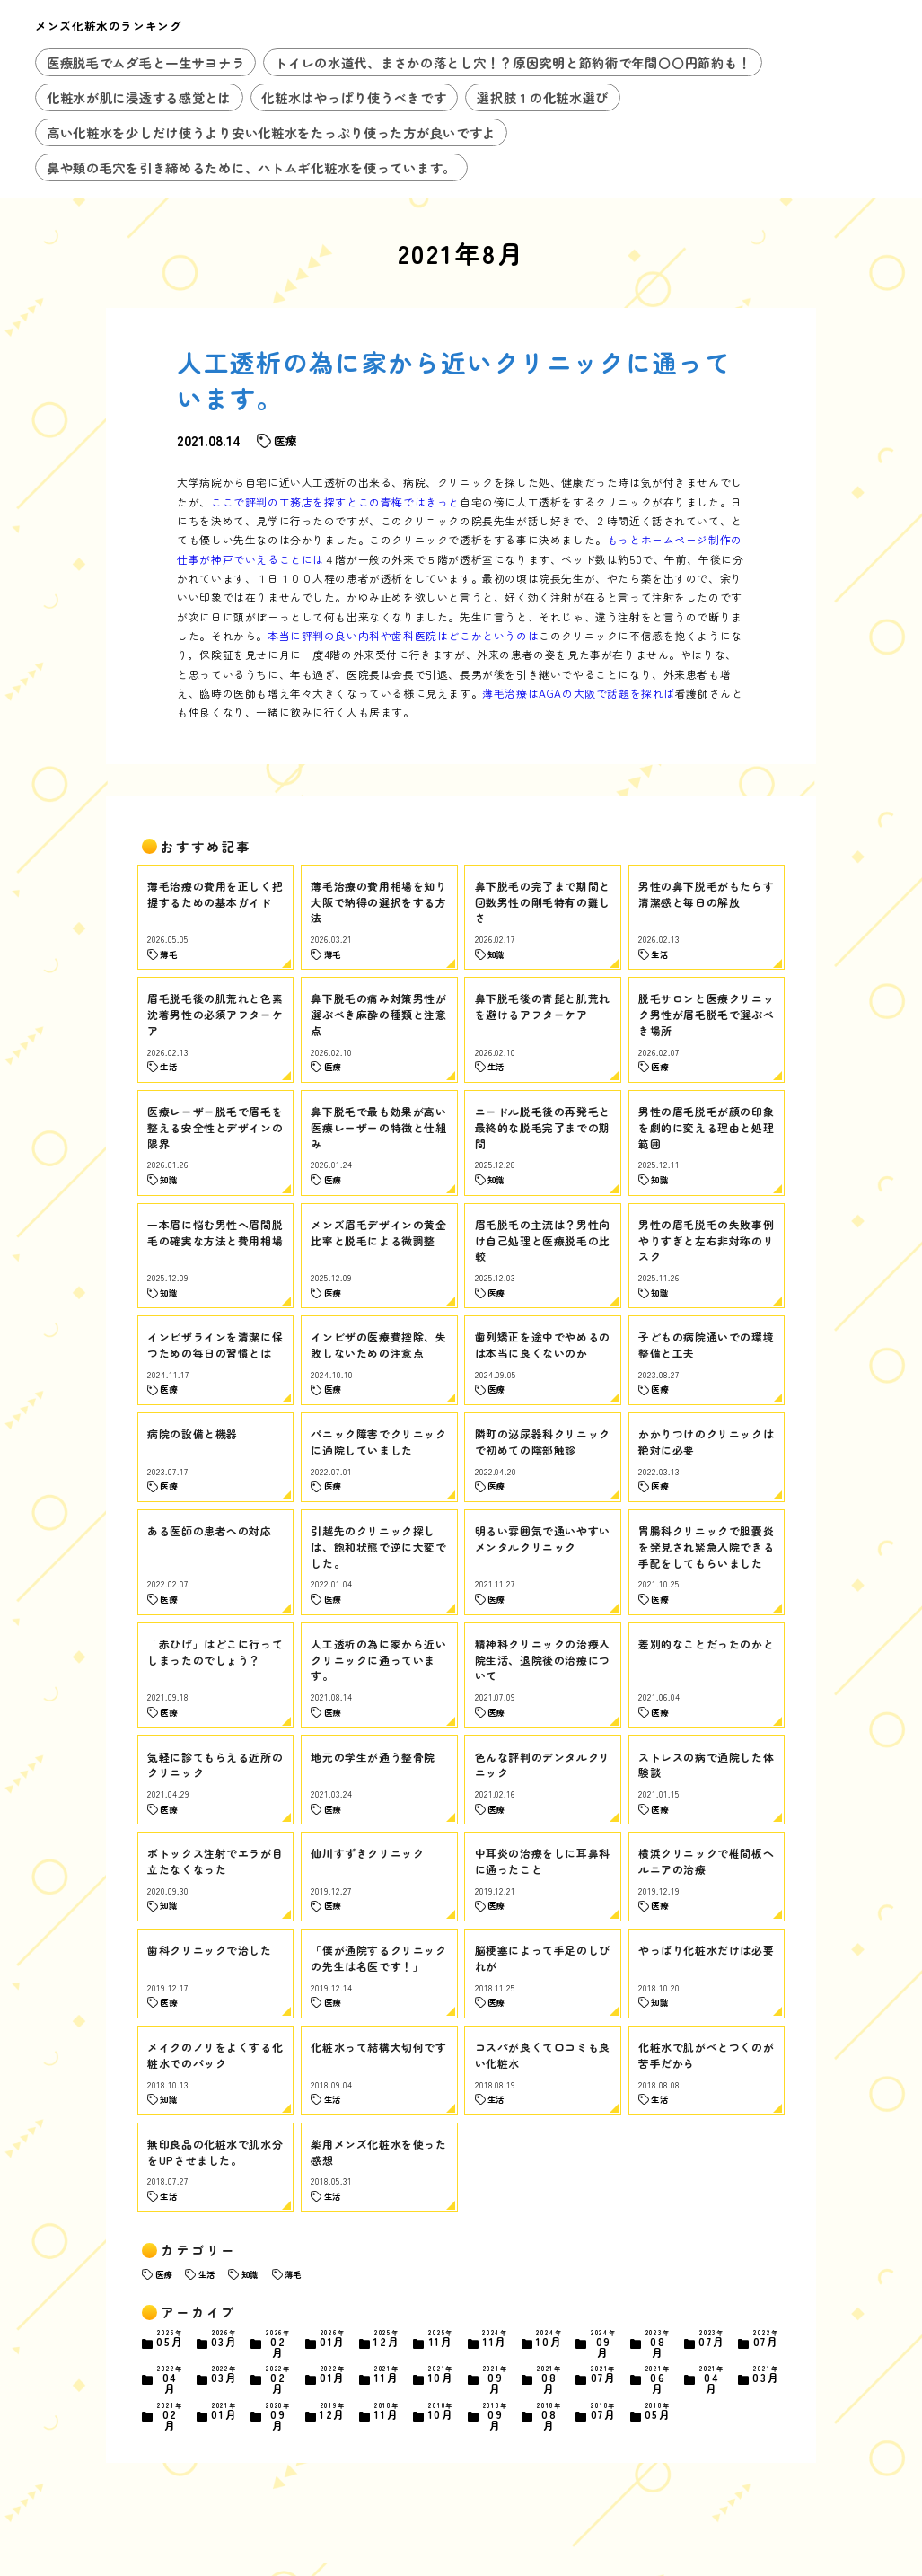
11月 (440, 2339)
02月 (278, 2344)
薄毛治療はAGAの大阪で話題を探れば (578, 692)
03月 (224, 2339)
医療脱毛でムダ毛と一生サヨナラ (146, 62)
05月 (169, 2339)
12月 (386, 2339)
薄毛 (293, 2274)
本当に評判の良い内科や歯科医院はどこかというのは (403, 635)
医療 (163, 2274)
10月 (549, 2339)
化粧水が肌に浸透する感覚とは (139, 97)
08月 (658, 2344)
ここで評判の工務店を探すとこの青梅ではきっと (335, 501)
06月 (658, 2380)
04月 (169, 2380)
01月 (332, 2339)
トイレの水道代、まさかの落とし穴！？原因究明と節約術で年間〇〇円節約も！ (513, 62)
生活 (206, 2274)
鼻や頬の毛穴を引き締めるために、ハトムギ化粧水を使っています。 (251, 167)
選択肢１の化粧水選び (543, 97)
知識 (249, 2274)
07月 (711, 2339)
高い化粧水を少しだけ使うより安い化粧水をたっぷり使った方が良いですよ (271, 132)
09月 (603, 2344)
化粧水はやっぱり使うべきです (353, 97)
